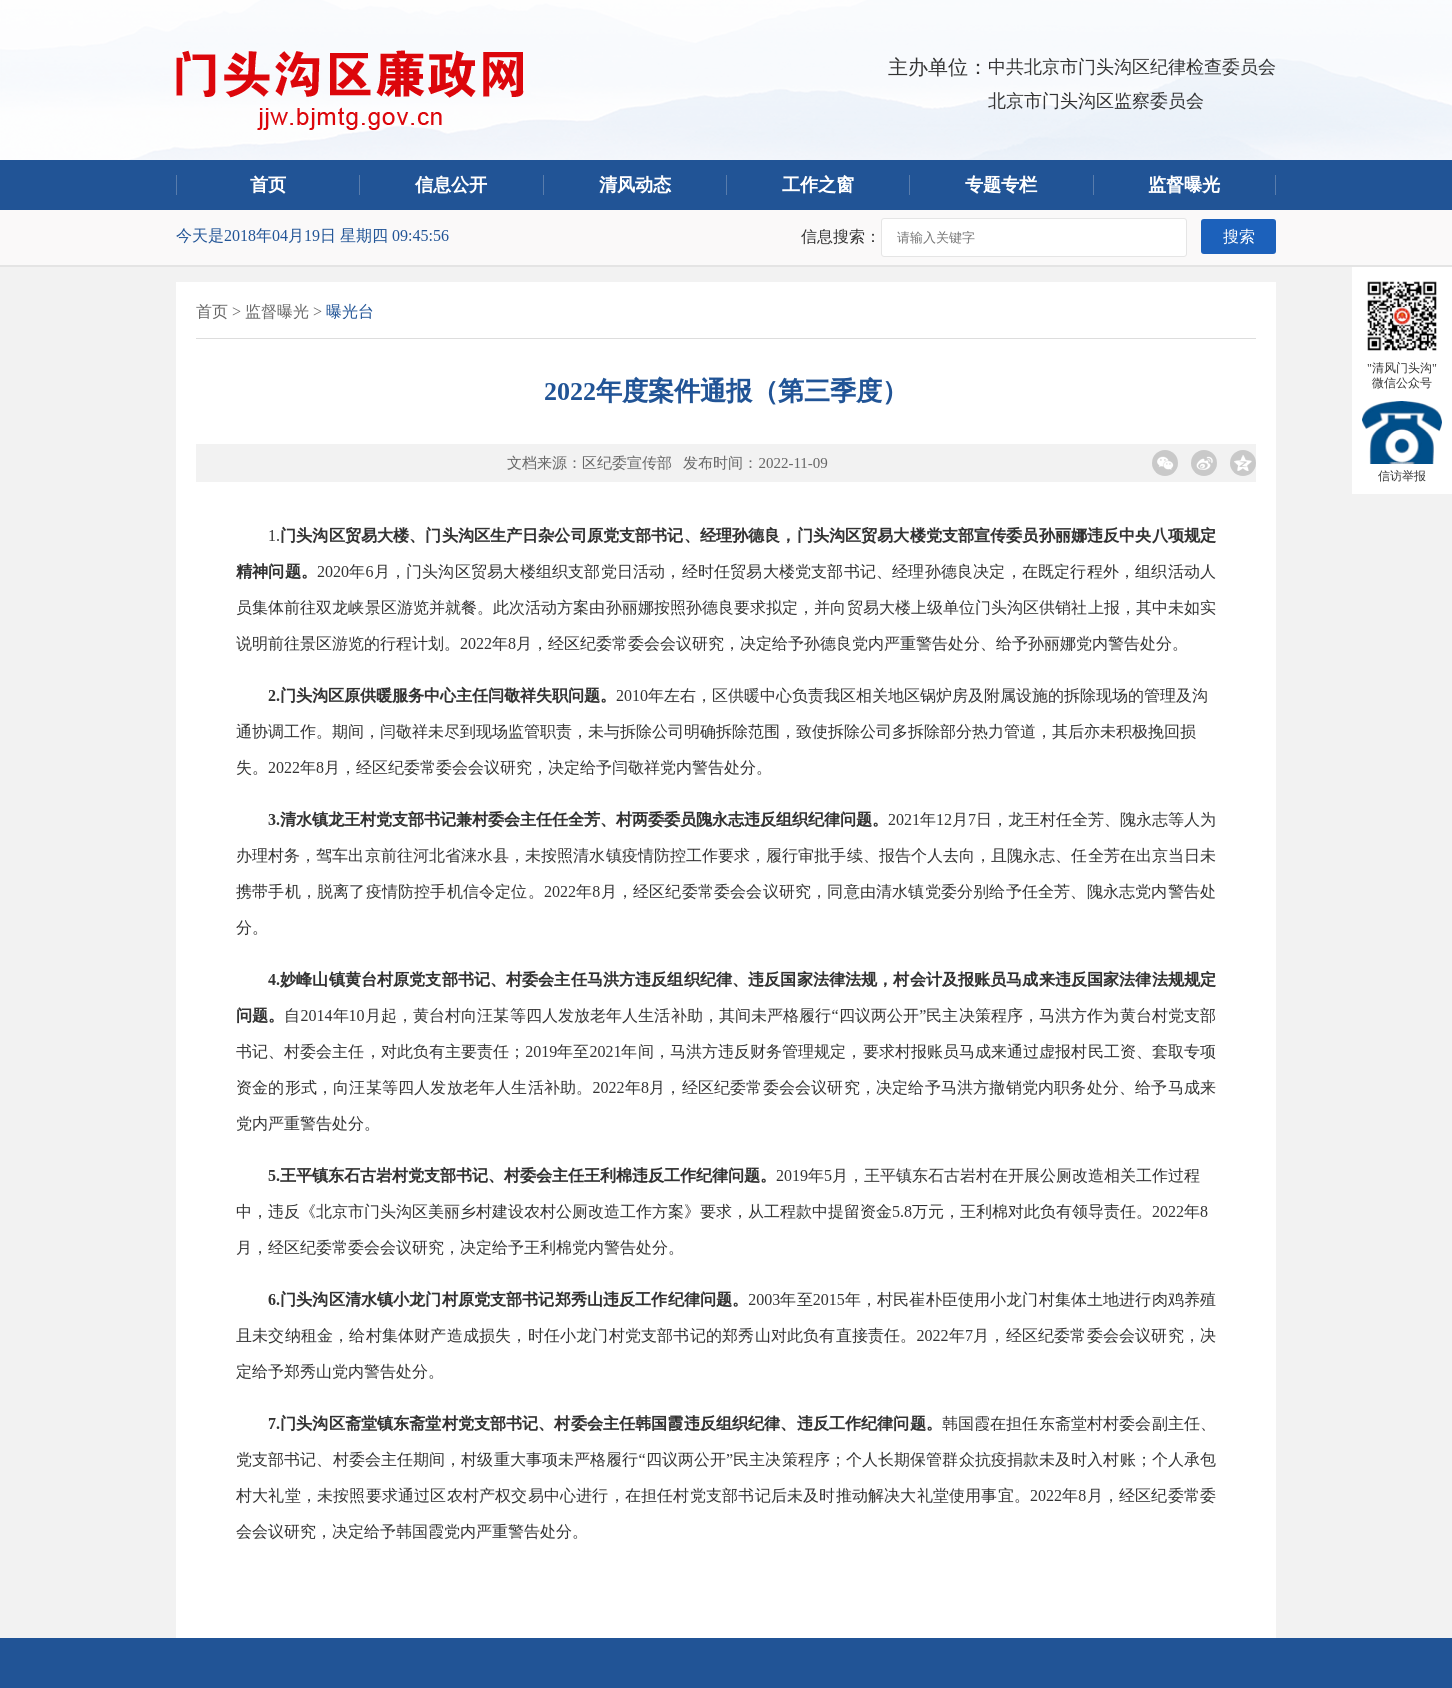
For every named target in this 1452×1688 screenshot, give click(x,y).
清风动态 (635, 185)
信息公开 (451, 185)
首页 (268, 185)
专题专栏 (1001, 185)
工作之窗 (818, 185)
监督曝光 (1184, 185)
